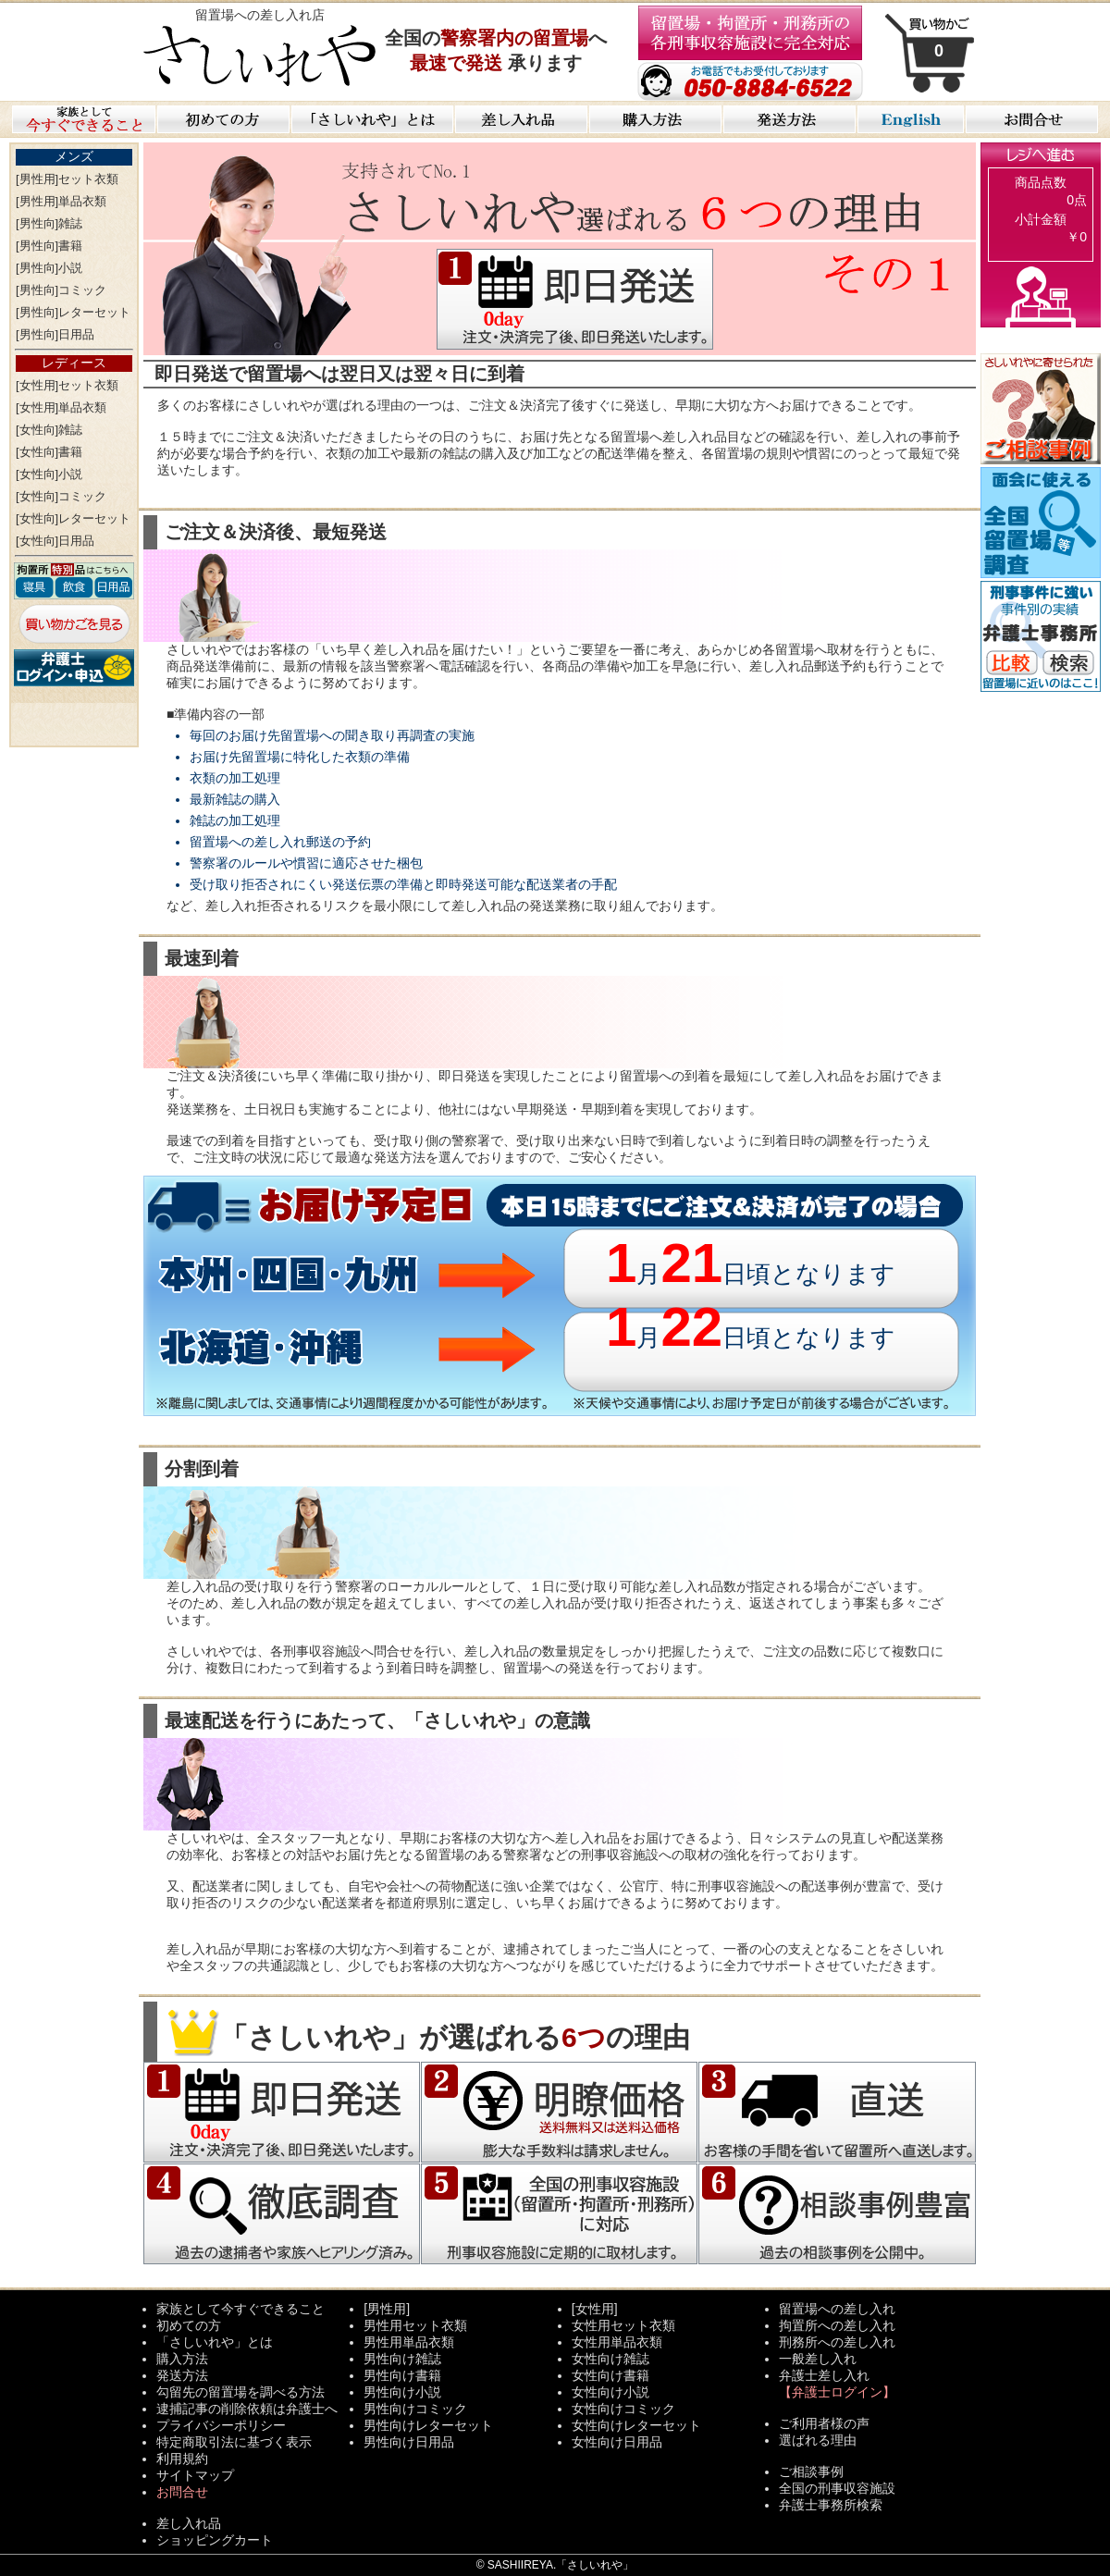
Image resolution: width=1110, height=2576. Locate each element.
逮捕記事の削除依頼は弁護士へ (247, 2408)
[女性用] (595, 2308)
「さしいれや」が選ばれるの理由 (427, 2037)
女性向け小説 (610, 2392)
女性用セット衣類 (623, 2325)
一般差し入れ (818, 2358)
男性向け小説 (402, 2392)
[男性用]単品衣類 (61, 201)
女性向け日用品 (617, 2441)
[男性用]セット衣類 (67, 179)
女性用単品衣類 (617, 2342)
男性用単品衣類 (409, 2342)
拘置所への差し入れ (837, 2325)
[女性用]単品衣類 (61, 407)
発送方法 (182, 2375)
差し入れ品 (188, 2523)
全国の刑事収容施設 (837, 2488)
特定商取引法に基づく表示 (234, 2441)
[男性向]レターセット (73, 312)
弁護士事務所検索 (830, 2504)
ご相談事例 (811, 2471)
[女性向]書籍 (49, 452)
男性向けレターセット (428, 2425)
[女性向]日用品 (55, 541)
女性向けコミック (623, 2408)
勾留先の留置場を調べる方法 (240, 2392)
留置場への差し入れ (837, 2308)
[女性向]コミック (61, 496)
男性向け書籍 (402, 2375)
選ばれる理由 (818, 2440)
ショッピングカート (214, 2540)
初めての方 (188, 2325)
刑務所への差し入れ (837, 2342)
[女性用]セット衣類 (67, 385)
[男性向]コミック (61, 290)
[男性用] (387, 2308)
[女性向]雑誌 (49, 430)
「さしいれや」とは (214, 2342)
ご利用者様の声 (824, 2423)
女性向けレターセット (636, 2425)
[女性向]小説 (49, 474)
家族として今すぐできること (240, 2308)
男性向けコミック (415, 2408)
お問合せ (182, 2491)
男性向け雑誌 (402, 2358)
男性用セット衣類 (415, 2325)
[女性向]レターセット (73, 518)
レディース (74, 362)
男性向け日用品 (409, 2441)
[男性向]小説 (49, 268)
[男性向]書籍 (49, 246)
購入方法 (182, 2358)
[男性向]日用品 (55, 334)
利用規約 (182, 2458)
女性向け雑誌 (610, 2358)
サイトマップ (195, 2475)
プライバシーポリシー (221, 2425)
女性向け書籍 (610, 2375)
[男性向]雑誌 (49, 223)
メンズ (74, 156)
